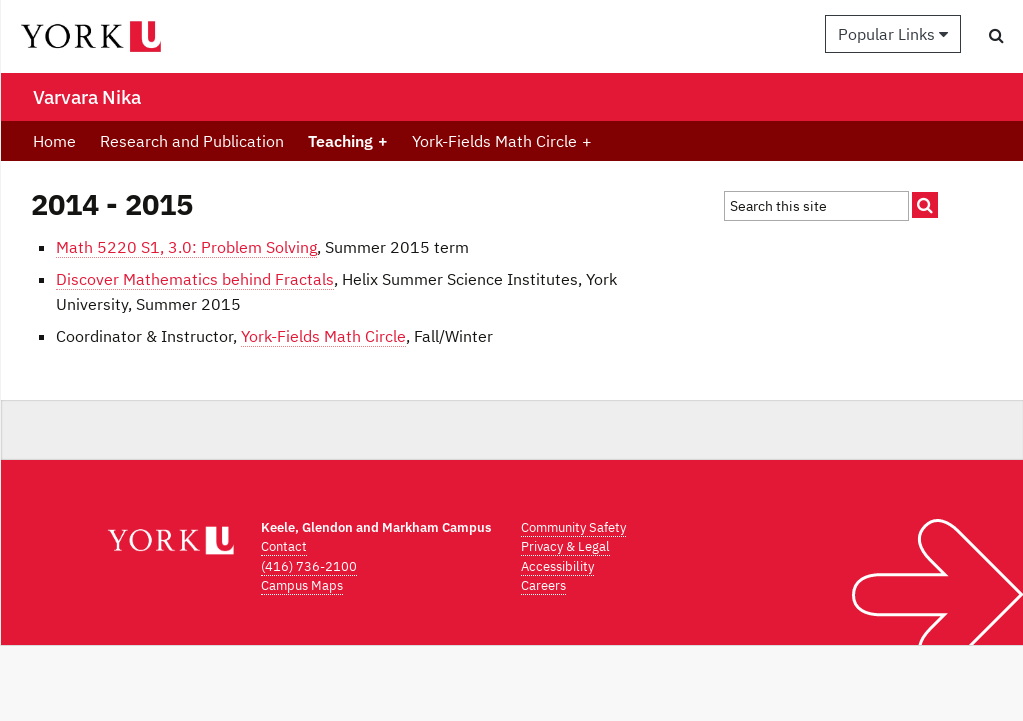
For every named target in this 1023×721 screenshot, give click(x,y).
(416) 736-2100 (309, 566)
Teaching (348, 141)
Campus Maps (302, 585)
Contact (284, 546)
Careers (543, 585)
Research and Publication (192, 141)
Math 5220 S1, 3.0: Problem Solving (186, 247)
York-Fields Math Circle (502, 141)
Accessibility (557, 566)
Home (54, 141)
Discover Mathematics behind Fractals (195, 279)
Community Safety (573, 527)
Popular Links (893, 34)
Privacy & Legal (565, 546)
